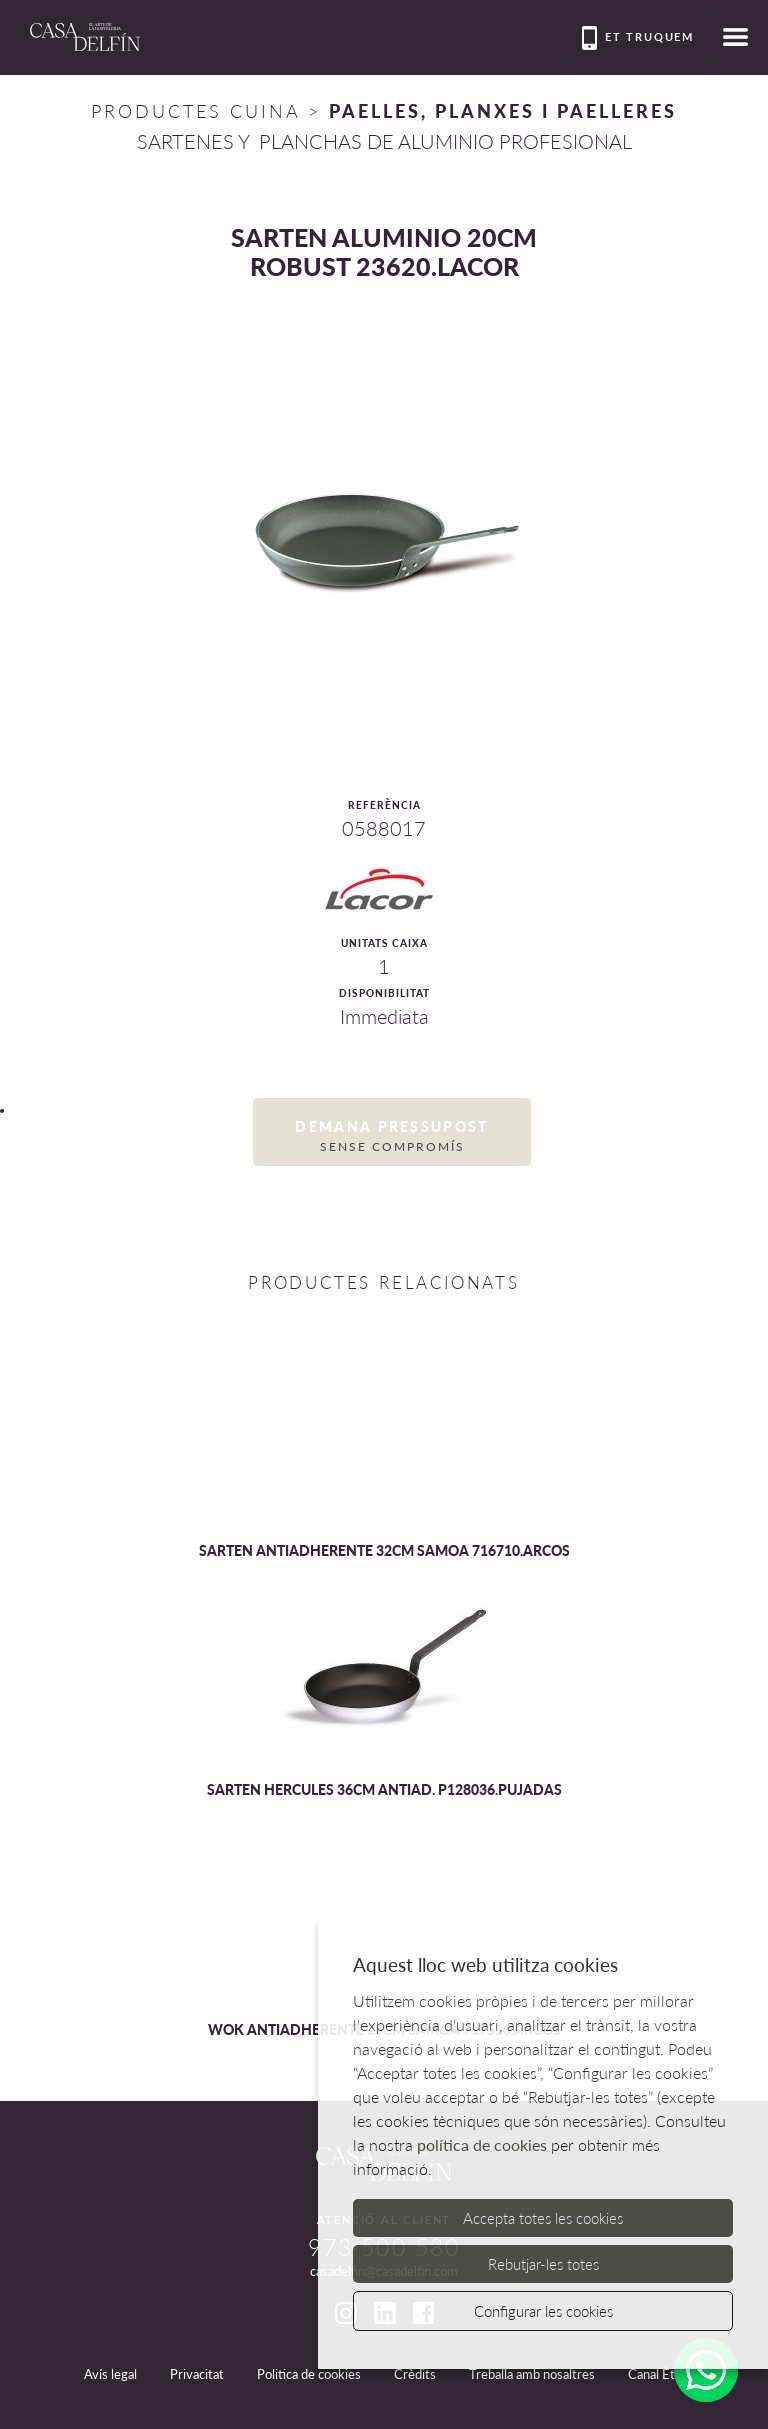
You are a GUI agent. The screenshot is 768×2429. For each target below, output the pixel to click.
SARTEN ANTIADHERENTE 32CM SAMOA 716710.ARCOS (384, 1550)
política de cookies (482, 2144)
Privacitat (197, 2374)
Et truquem (638, 38)
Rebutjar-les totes (543, 2264)
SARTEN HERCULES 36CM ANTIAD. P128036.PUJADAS (384, 1789)
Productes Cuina (195, 111)
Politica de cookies (309, 2374)
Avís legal (110, 2374)
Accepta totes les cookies (543, 2218)
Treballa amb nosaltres (532, 2374)
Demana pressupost (392, 1136)
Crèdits (415, 2374)
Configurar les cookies (543, 2311)
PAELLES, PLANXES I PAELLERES (503, 111)
